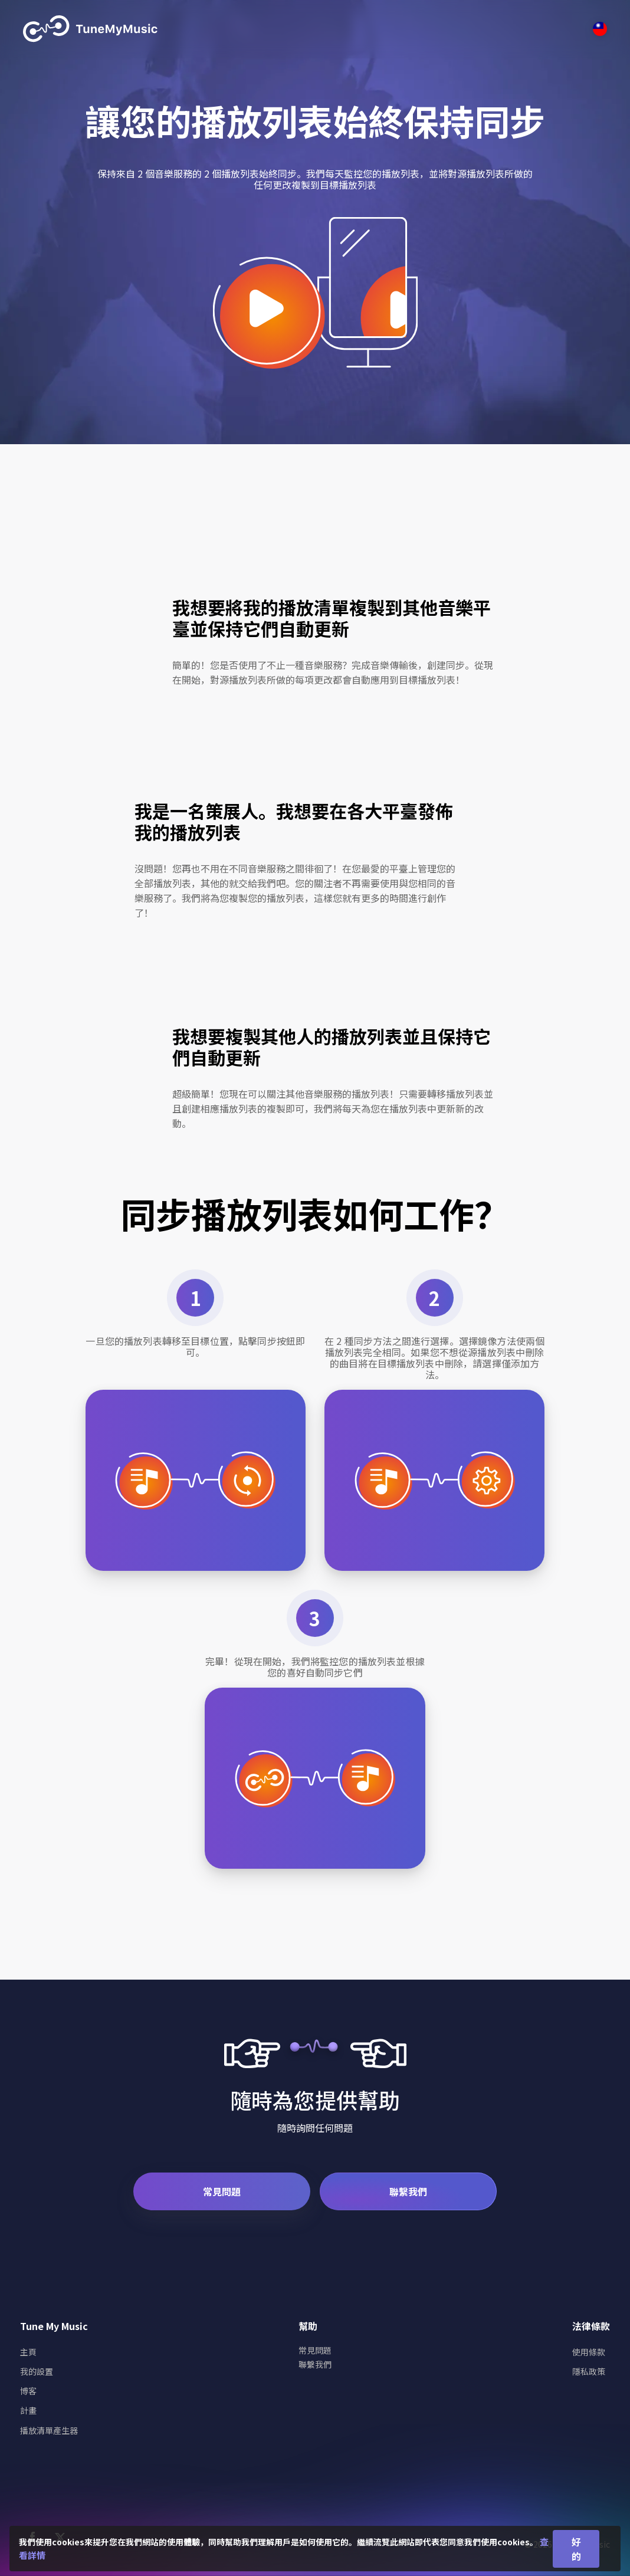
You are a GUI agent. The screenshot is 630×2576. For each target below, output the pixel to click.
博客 (28, 2391)
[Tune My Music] (90, 28)
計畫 (28, 2410)
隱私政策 (588, 2371)
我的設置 (36, 2371)
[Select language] (600, 29)
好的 (576, 2549)
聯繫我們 (408, 2191)
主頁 (28, 2352)
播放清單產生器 (49, 2430)
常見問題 (222, 2191)
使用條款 (588, 2352)
